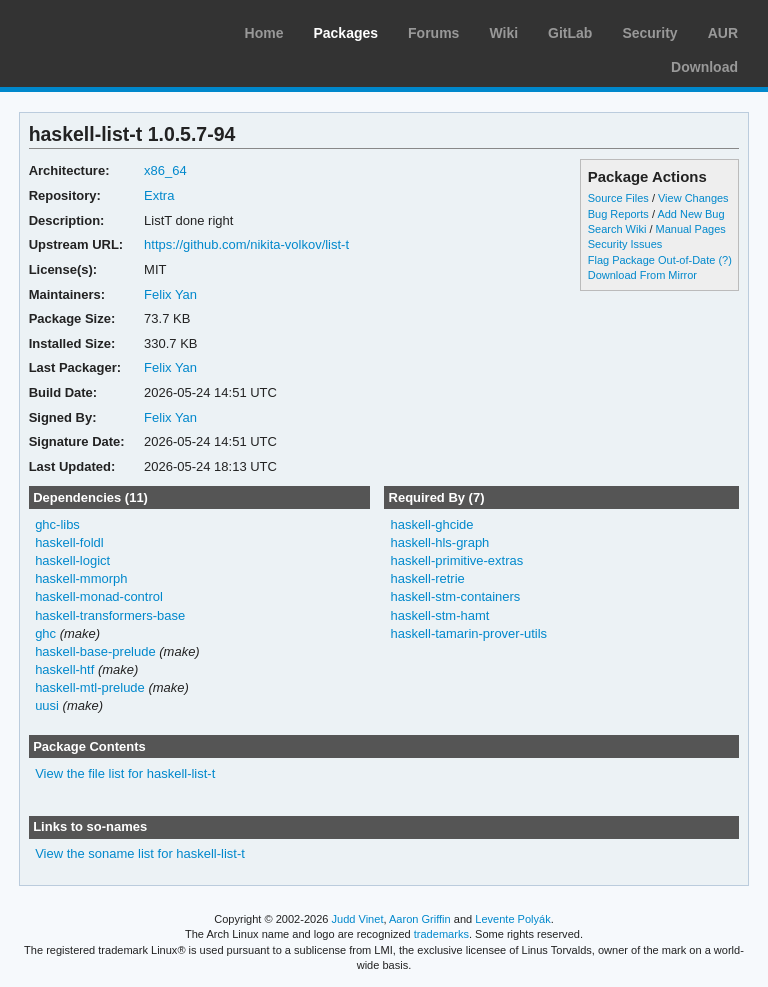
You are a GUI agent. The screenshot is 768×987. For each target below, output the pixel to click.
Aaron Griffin (420, 919)
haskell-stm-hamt (439, 615)
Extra (159, 195)
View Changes (693, 198)
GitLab (570, 33)
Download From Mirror (642, 275)
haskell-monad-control (99, 596)
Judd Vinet (358, 919)
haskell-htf (64, 669)
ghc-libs (57, 524)
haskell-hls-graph (439, 542)
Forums (433, 33)
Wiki (503, 33)
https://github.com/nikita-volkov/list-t (246, 244)
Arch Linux (110, 30)
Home (264, 33)
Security (649, 33)
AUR (723, 33)
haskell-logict (72, 560)
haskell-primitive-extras (456, 560)
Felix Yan (170, 294)
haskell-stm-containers (455, 596)
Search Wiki (617, 229)
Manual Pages (691, 229)
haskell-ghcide (431, 524)
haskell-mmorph (81, 578)
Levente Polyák (512, 919)
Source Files (618, 198)
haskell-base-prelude (95, 651)
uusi (47, 705)
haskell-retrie (427, 578)
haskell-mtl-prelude (90, 687)
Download (704, 67)
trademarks (441, 934)
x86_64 (165, 170)
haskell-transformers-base (110, 615)
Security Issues (625, 244)
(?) (724, 260)
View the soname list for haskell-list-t (140, 853)
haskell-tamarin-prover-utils (468, 633)
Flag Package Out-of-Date (652, 260)
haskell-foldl (69, 542)
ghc (45, 633)
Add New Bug (690, 214)
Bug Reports (618, 214)
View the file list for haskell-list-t (125, 773)
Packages (345, 33)
